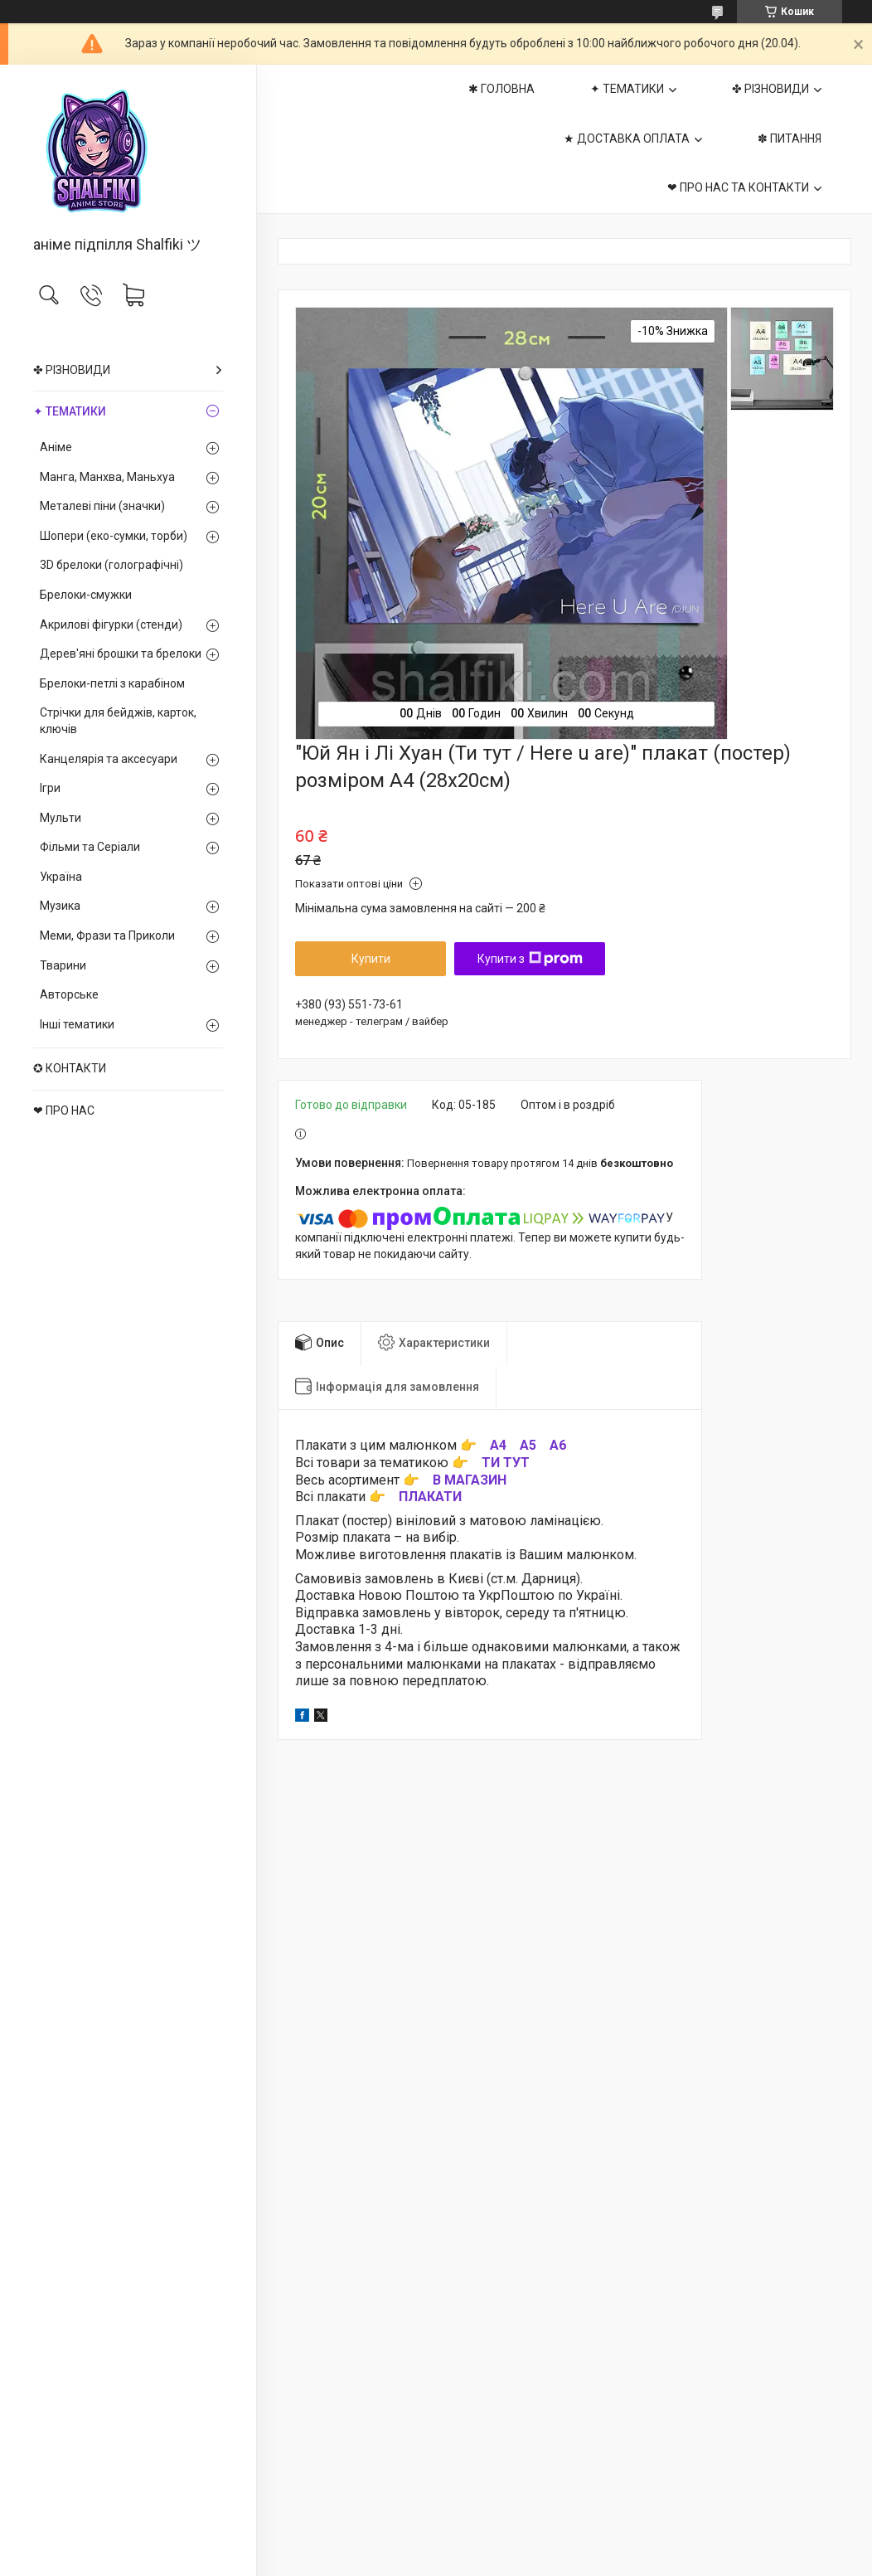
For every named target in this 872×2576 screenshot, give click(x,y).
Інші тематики (77, 1024)
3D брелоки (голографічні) (111, 564)
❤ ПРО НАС (63, 1110)
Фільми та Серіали (90, 846)
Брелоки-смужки (86, 594)
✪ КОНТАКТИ (69, 1068)
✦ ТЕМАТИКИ (69, 411)
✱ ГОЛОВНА (501, 88)
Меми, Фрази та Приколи (107, 935)
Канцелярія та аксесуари (108, 759)
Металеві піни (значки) (102, 506)
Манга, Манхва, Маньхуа (107, 477)
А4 (498, 1445)
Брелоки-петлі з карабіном (112, 683)
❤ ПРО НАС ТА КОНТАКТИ (738, 187)
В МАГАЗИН (469, 1480)
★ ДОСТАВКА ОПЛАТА (627, 138)
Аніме (56, 447)
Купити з (530, 958)
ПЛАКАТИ (430, 1496)
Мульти (60, 817)
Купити (370, 958)
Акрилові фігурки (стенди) (111, 624)
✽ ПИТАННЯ (789, 138)
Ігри (50, 788)
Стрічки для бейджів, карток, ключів (118, 721)
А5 (528, 1445)
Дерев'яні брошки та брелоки (120, 653)
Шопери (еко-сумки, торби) (113, 535)
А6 (558, 1445)
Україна (61, 876)
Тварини (63, 965)
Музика (60, 905)
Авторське (69, 994)
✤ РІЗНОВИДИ (71, 370)
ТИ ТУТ (506, 1462)
